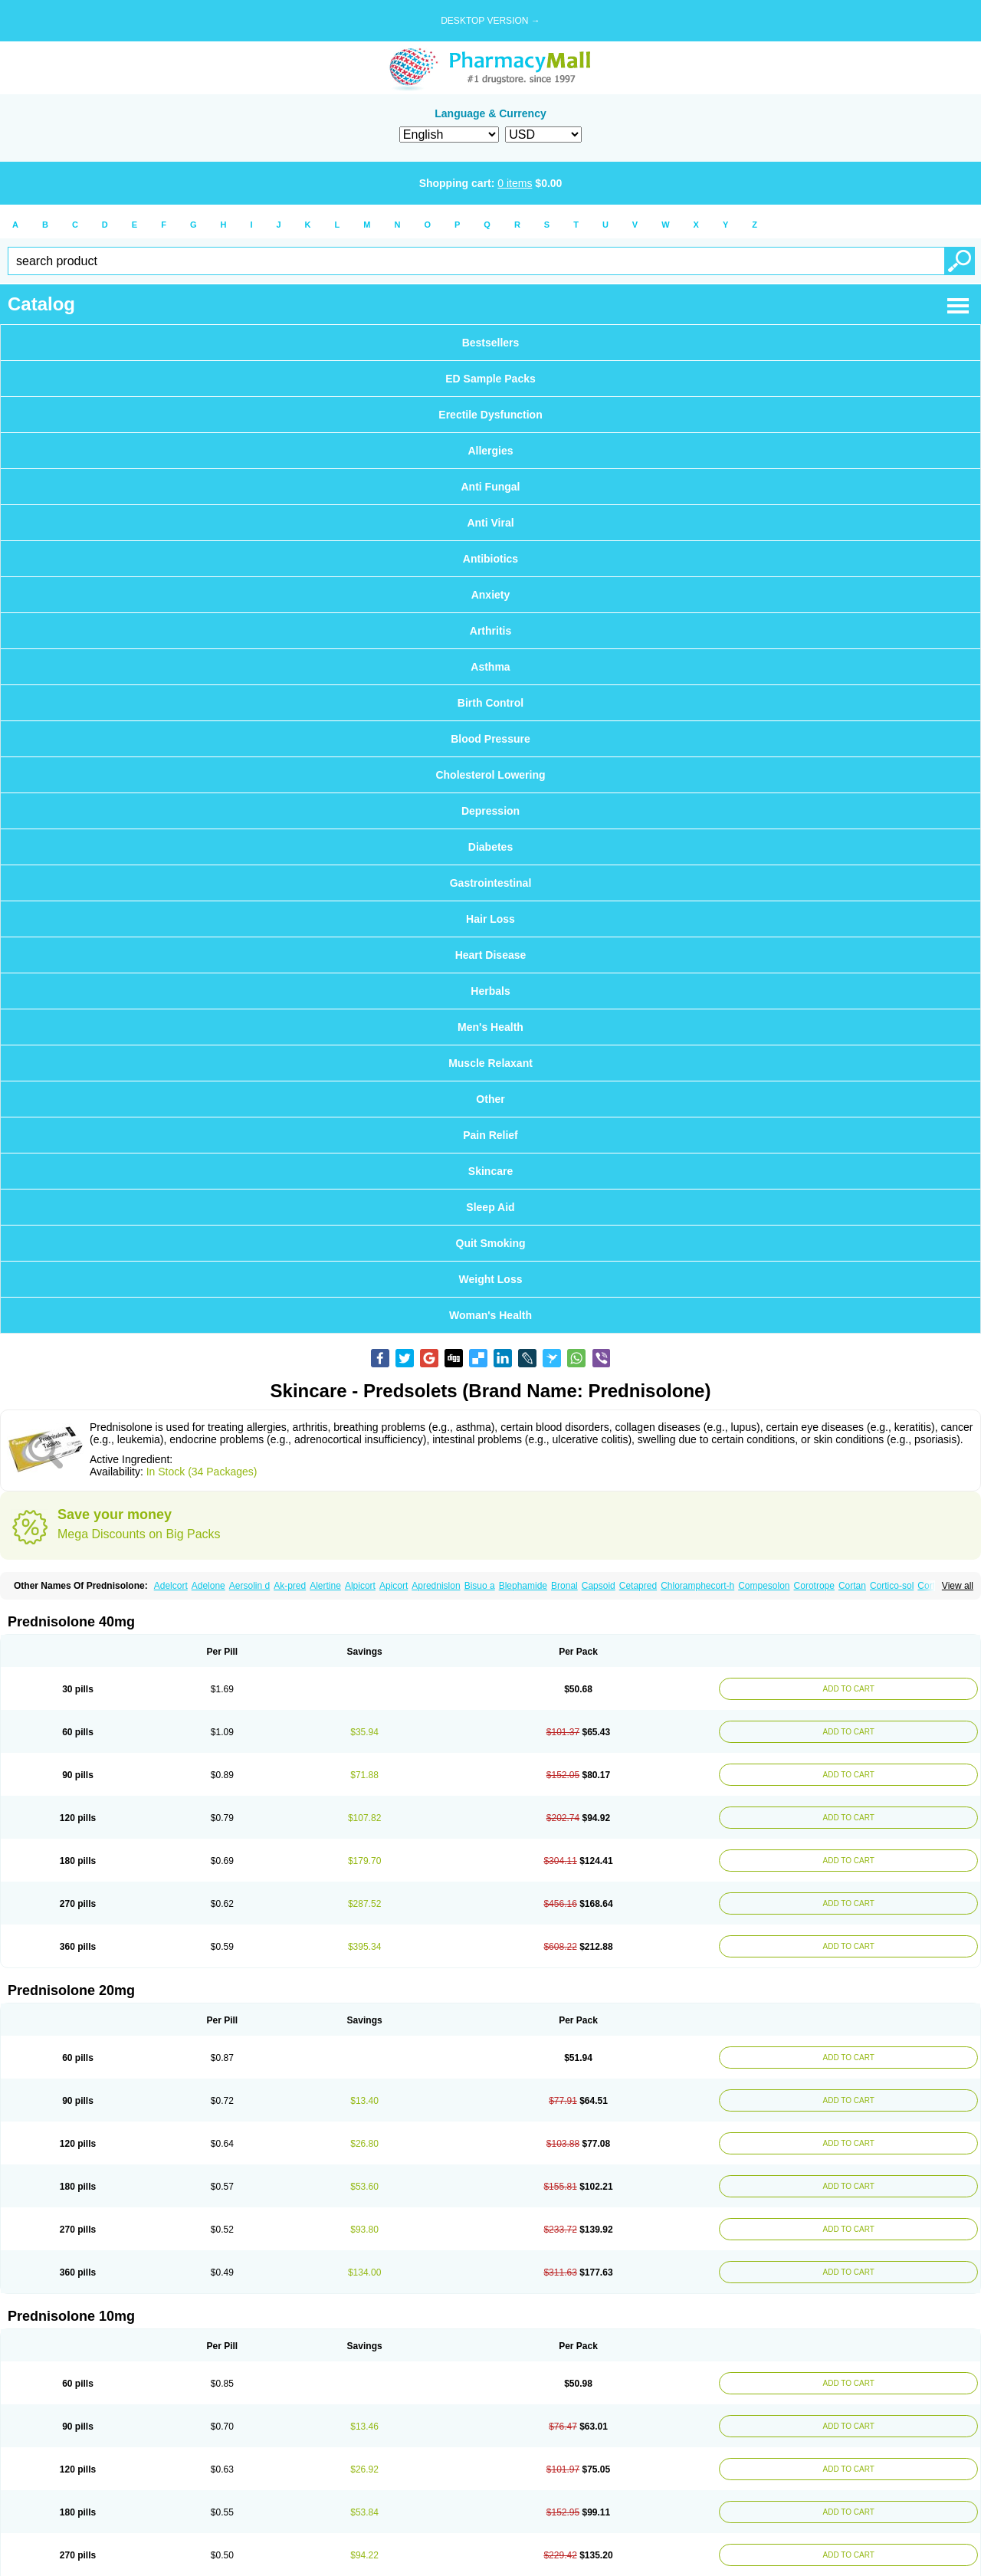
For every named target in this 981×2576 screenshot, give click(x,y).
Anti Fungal (490, 487)
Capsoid (598, 1585)
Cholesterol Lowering (490, 775)
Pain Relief (490, 1135)
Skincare (490, 1171)
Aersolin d (249, 1585)
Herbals (490, 991)
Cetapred (638, 1585)
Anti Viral (490, 523)
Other (490, 1099)
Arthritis (490, 631)
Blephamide (523, 1585)
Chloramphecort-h (697, 1585)
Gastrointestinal (491, 883)
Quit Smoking (491, 1243)
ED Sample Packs (490, 378)
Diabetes (490, 847)
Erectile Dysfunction (490, 415)
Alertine (325, 1585)
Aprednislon (436, 1585)
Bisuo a (479, 1585)
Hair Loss (490, 919)
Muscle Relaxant (490, 1063)
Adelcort (171, 1585)
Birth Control (490, 703)
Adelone (208, 1585)
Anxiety (490, 595)
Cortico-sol (892, 1585)
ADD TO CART (848, 1689)
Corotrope (814, 1585)
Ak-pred (290, 1585)
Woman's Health (490, 1315)
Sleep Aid (490, 1207)
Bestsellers (491, 342)
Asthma (490, 667)
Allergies (490, 451)
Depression (490, 811)
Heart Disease (491, 955)
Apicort (393, 1585)
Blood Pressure (490, 739)
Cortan (852, 1585)
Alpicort (360, 1585)
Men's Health (490, 1027)
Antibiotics (490, 559)
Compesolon (763, 1585)
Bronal (564, 1585)
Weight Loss (491, 1279)
